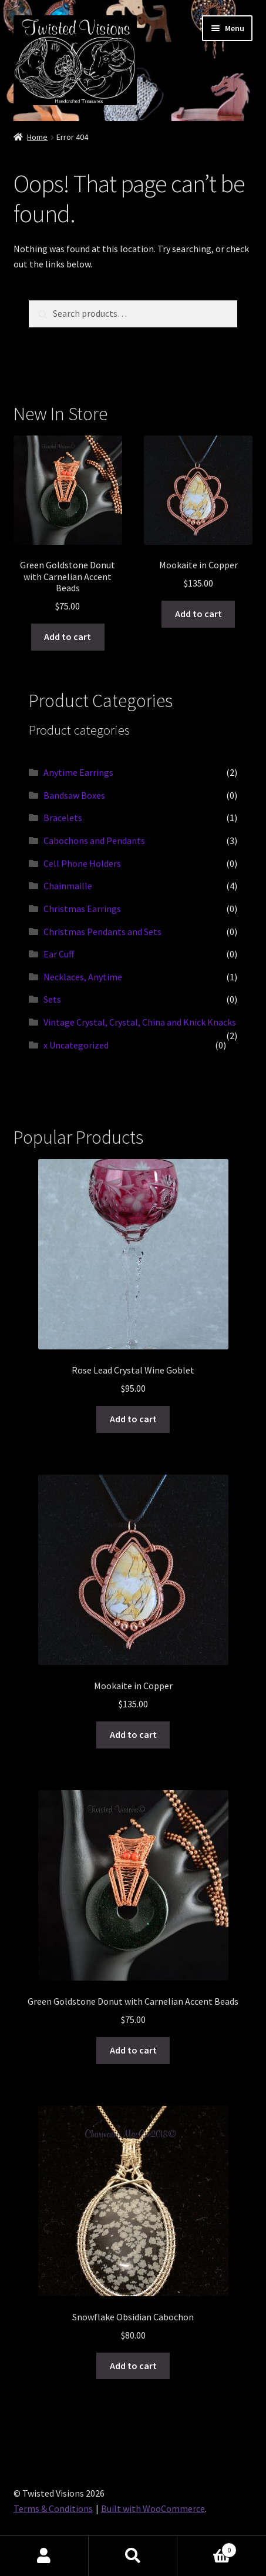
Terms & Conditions (53, 2508)
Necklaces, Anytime (82, 977)
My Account (44, 2556)
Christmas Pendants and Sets (102, 931)
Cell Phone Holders (82, 863)
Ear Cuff (58, 954)
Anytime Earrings (78, 772)
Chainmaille (67, 886)
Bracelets (62, 817)
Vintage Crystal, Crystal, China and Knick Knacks (139, 1022)
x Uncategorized (76, 1045)
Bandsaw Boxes (74, 795)
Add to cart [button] (67, 636)
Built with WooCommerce (153, 2508)
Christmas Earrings (82, 909)
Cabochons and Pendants (94, 840)
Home (37, 137)
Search (133, 2556)
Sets (52, 999)
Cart (207, 2547)
